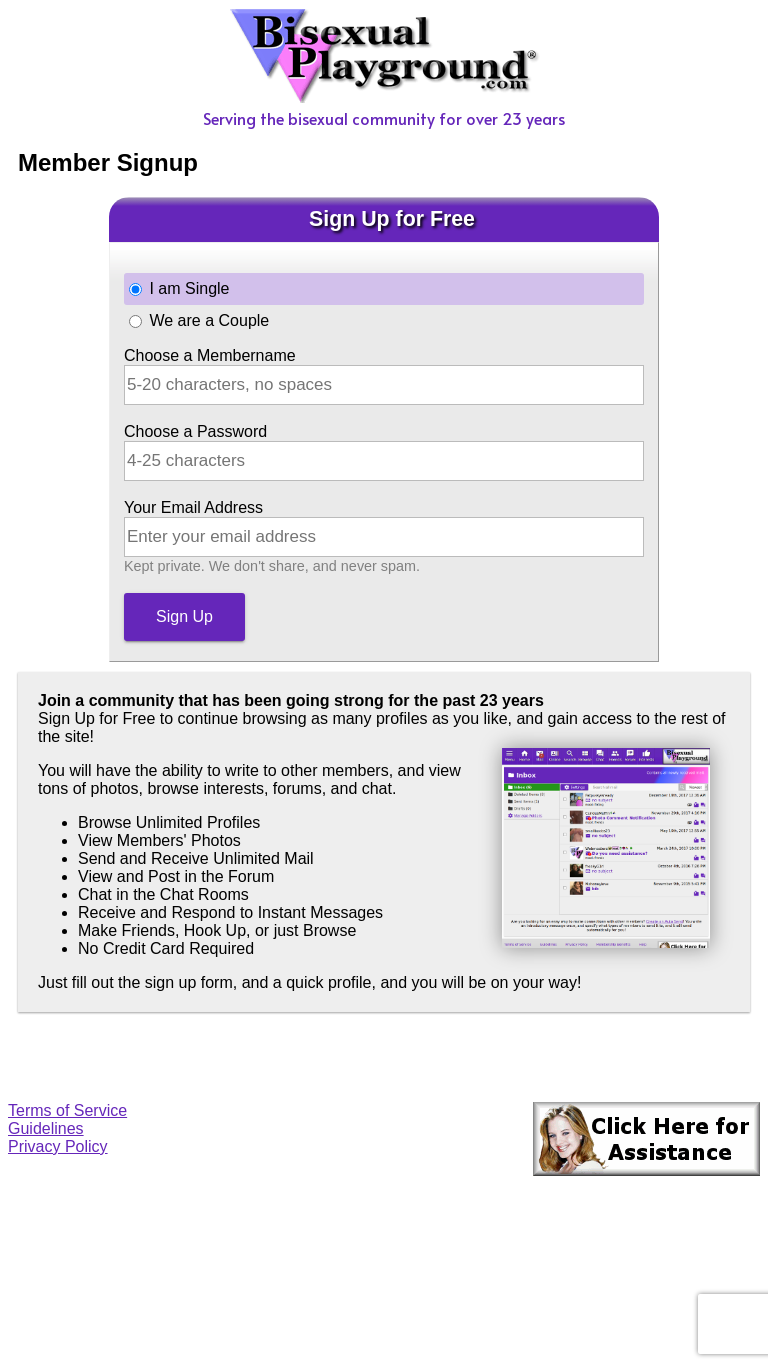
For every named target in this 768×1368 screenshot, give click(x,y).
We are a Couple (209, 320)
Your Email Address (193, 507)
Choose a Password (195, 431)
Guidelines (46, 1128)
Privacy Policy (58, 1146)
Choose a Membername (210, 355)
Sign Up (184, 616)
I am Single (189, 288)
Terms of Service (67, 1110)
